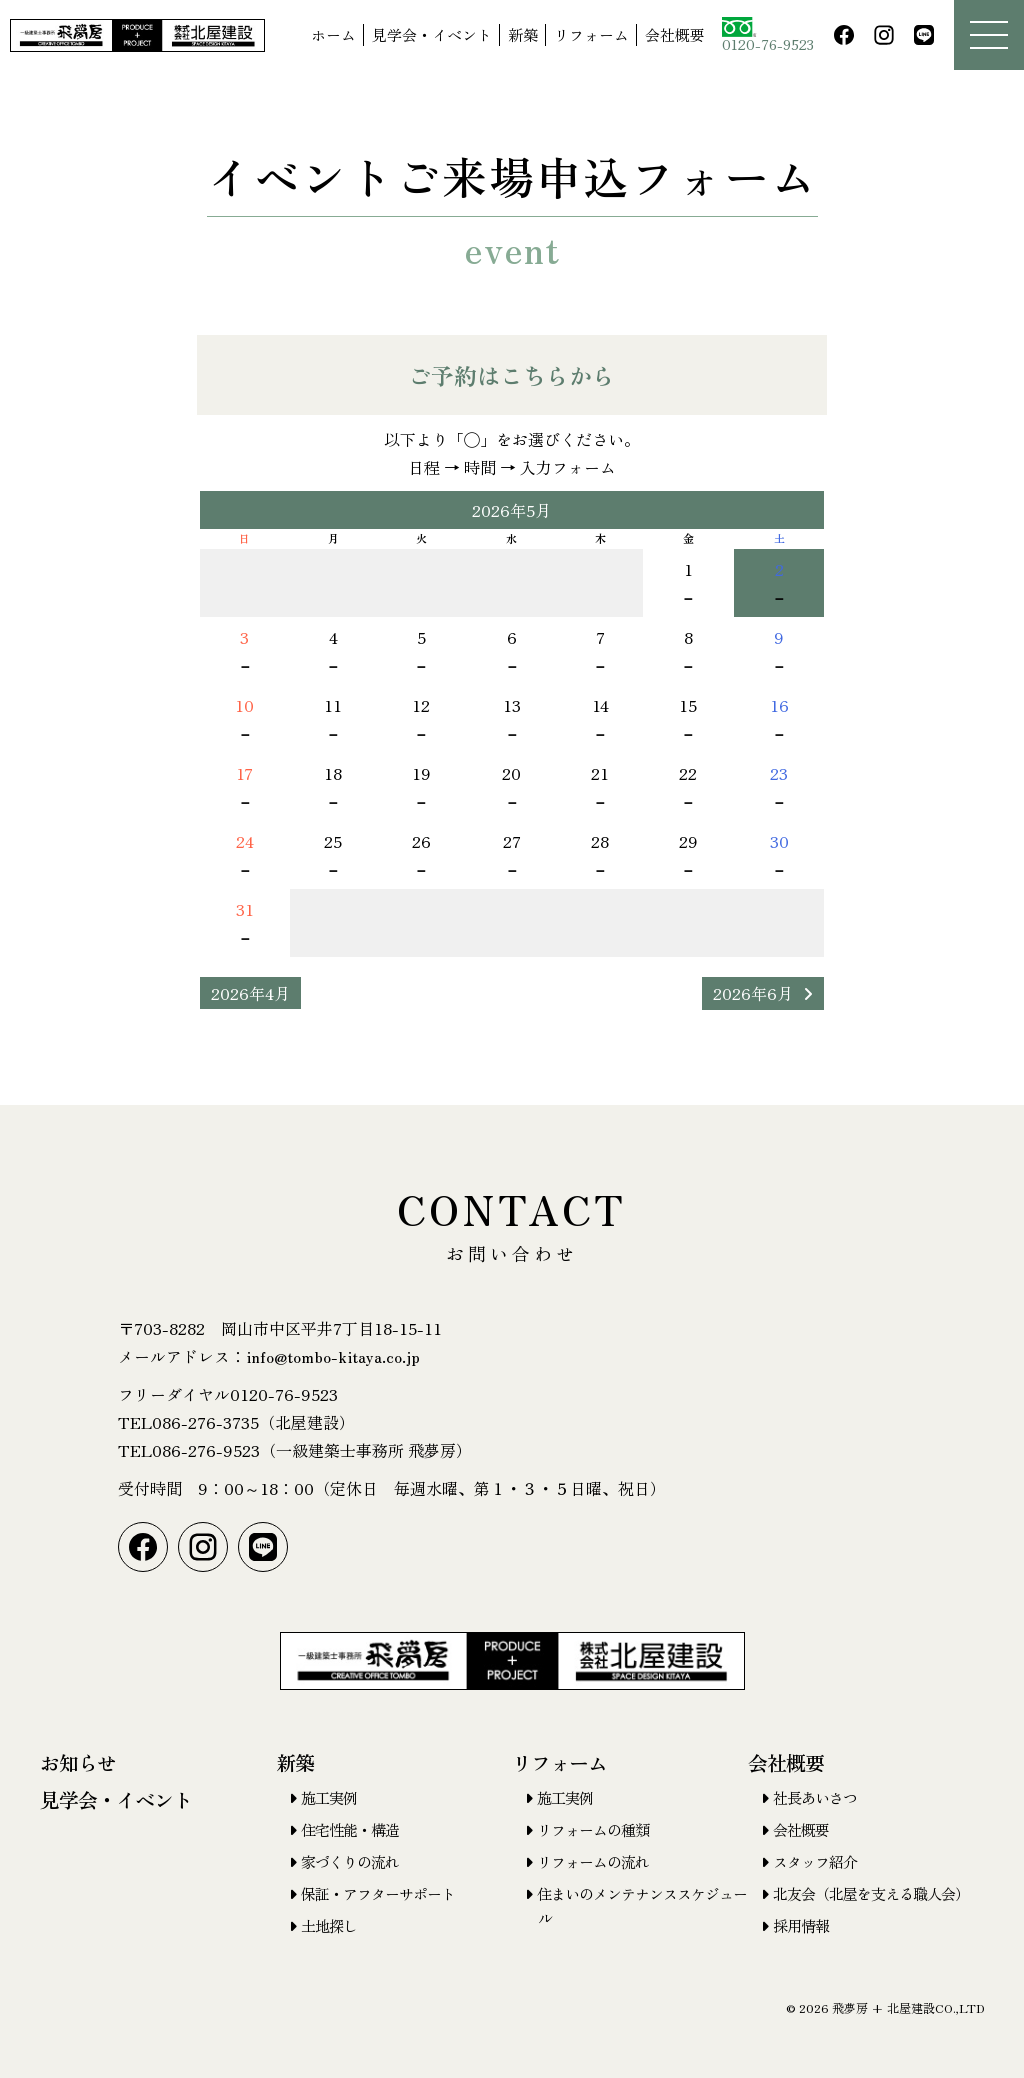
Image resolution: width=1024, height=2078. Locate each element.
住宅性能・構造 (350, 1829)
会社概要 (675, 34)
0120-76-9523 (768, 35)
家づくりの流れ (350, 1861)
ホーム (333, 34)
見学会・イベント (432, 34)
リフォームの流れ (593, 1861)
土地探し (329, 1925)
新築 (523, 34)
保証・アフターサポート (378, 1893)
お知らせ (78, 1762)
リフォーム (591, 34)
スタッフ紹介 (815, 1861)
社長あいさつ (815, 1797)
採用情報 (801, 1925)
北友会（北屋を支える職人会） (871, 1893)
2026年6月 (753, 993)
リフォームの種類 (593, 1829)
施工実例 (329, 1797)
